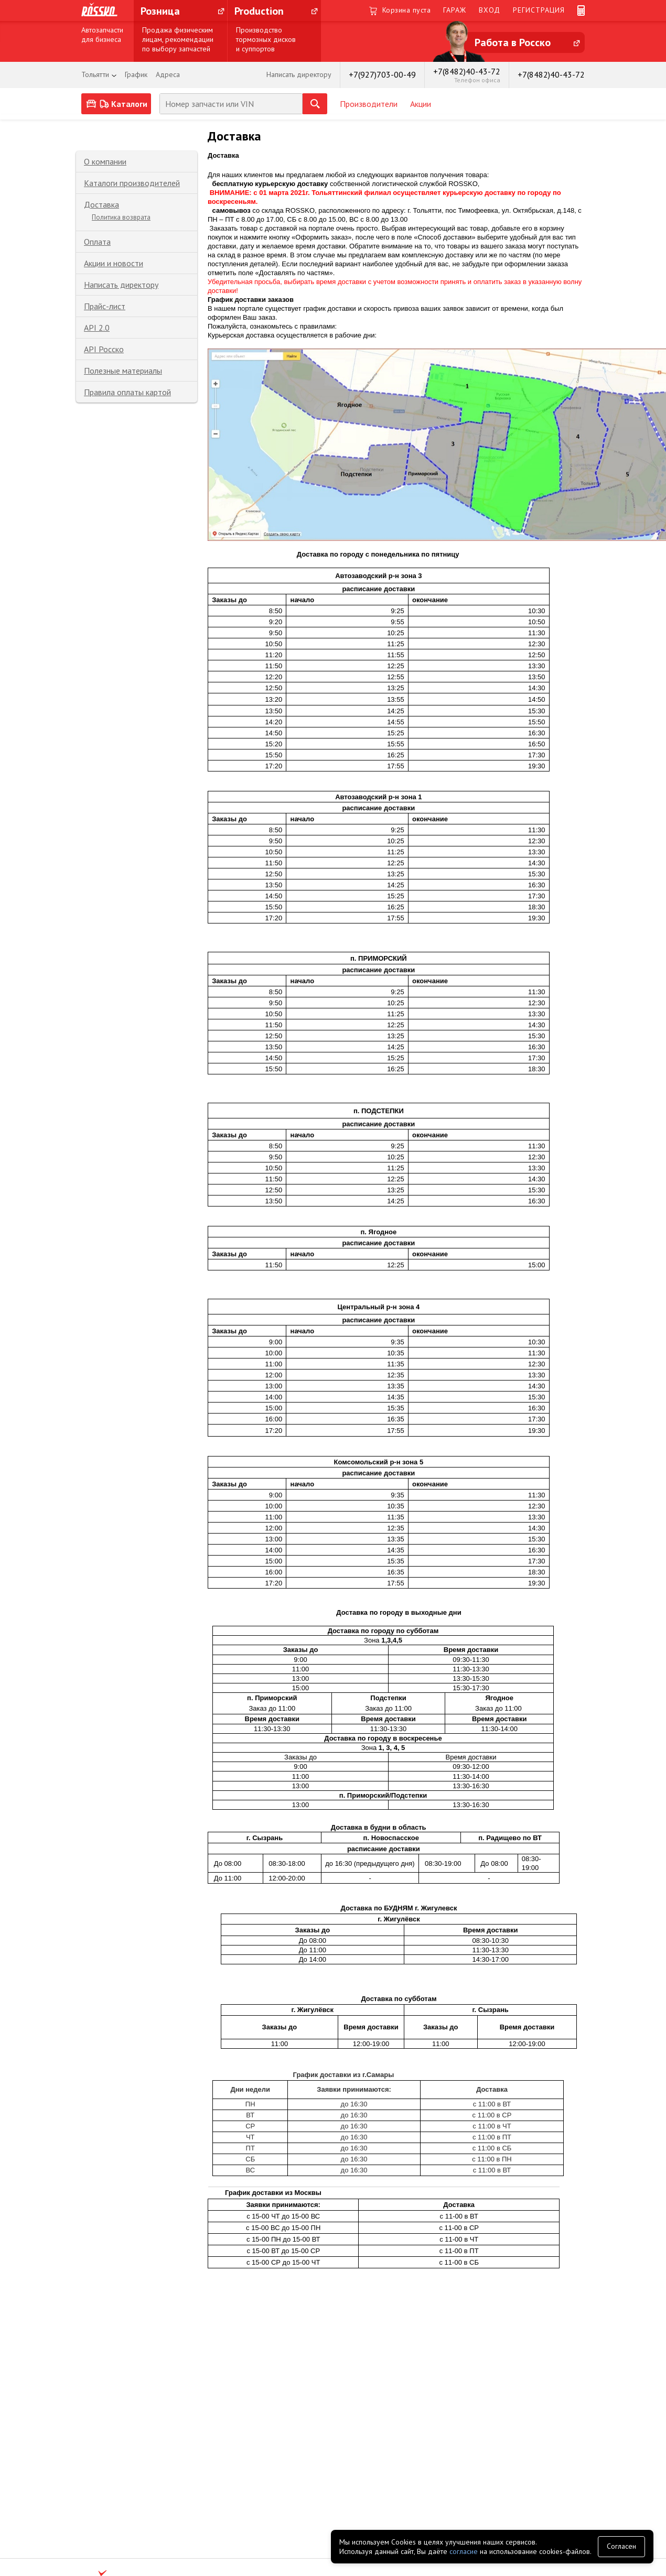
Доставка (101, 204)
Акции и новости (113, 263)
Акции (420, 104)
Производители (369, 104)
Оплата (97, 241)
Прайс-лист (104, 306)
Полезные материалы (123, 370)
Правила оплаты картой (127, 392)
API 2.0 (97, 327)
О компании (105, 161)
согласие (463, 2551)
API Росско (104, 349)
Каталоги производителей (132, 183)
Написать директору (121, 284)
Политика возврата (121, 217)
